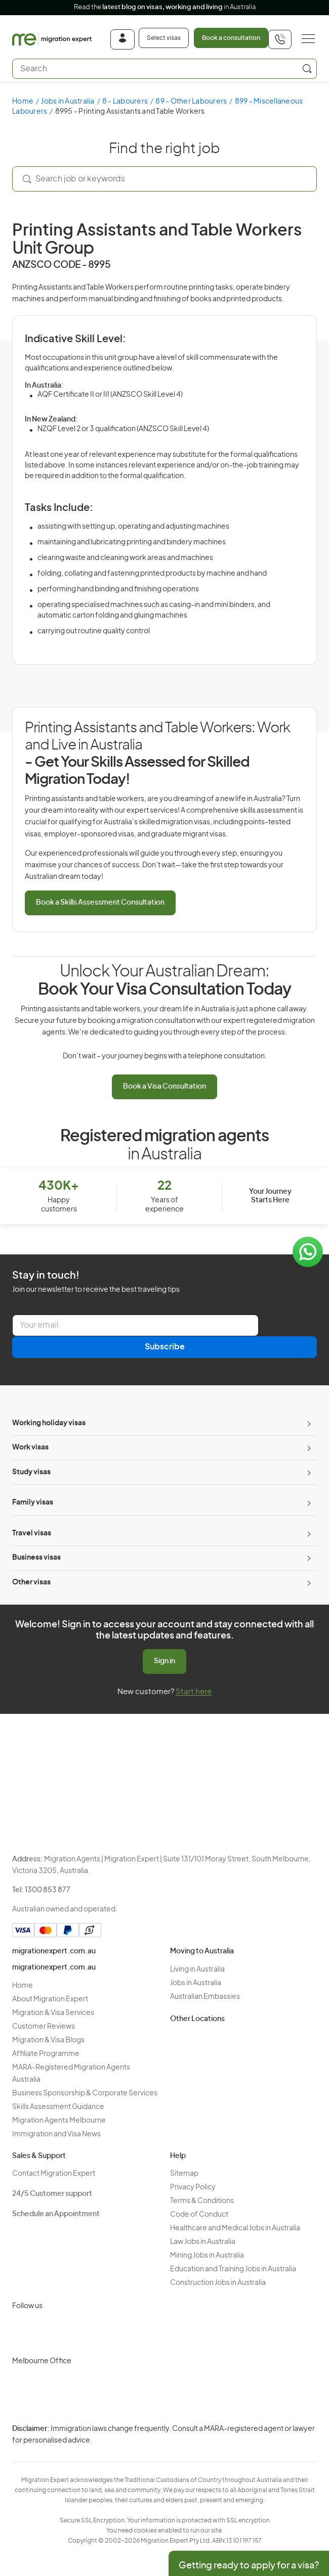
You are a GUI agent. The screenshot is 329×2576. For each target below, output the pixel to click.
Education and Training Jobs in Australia (233, 2269)
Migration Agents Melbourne (59, 2120)
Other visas (31, 1582)
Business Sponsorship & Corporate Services (84, 2093)
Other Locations (197, 2019)
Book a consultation (231, 38)
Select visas (164, 38)
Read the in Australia (165, 7)
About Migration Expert (50, 1999)
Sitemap (184, 2173)
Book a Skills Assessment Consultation (100, 902)
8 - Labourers (125, 101)
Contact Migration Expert (53, 2173)
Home (22, 101)
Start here (194, 1692)
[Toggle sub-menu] (308, 1424)
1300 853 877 (47, 1890)
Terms (142, 2453)
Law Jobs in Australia (202, 2241)
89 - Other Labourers (191, 101)
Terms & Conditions (202, 2201)
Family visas (32, 1502)
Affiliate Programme (45, 2053)
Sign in (164, 1661)
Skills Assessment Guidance (58, 2107)
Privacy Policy (193, 2187)
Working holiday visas (49, 1423)
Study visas (31, 1472)
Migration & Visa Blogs (48, 2040)
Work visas (30, 1447)
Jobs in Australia (67, 101)
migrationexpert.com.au (54, 1951)
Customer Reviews (43, 2026)
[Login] (122, 39)
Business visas (36, 1557)
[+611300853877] (280, 39)
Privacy (144, 2435)
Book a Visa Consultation (164, 1086)
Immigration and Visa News (56, 2134)
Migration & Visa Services (53, 2013)
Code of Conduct (199, 2214)
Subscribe (165, 1347)
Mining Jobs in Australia (207, 2255)
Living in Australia (197, 1969)
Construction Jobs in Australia (218, 2282)
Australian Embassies (205, 1996)
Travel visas (31, 1533)
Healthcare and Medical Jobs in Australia (235, 2228)
